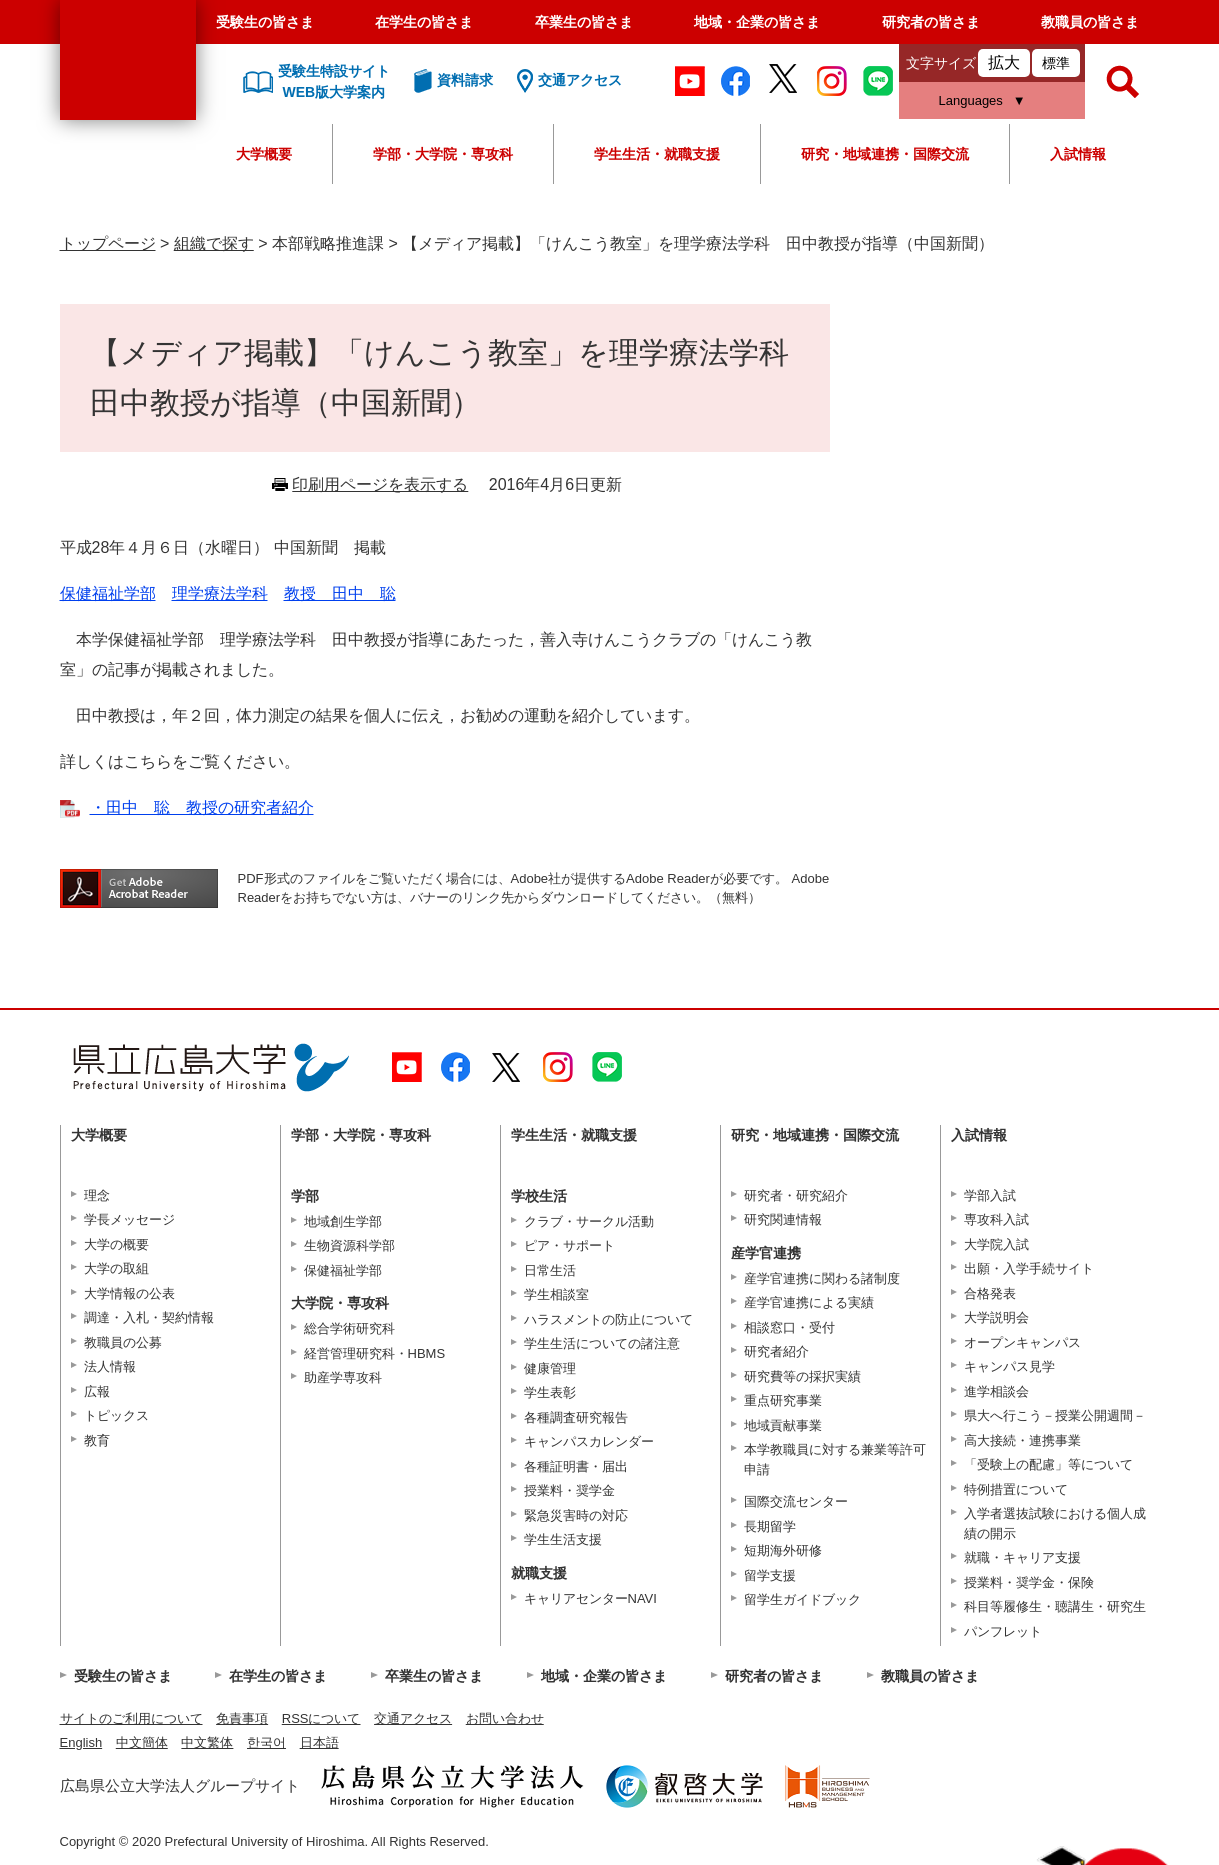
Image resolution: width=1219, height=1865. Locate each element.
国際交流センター (796, 1501)
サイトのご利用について (131, 1718)
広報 (97, 1391)
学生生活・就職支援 (657, 154)
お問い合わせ (505, 1718)
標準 (1056, 63)
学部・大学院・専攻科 (443, 154)
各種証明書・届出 (576, 1466)
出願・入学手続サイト (1029, 1268)
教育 (97, 1440)
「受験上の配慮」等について (1048, 1464)
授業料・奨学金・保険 (1029, 1582)
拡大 (1004, 62)
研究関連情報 (783, 1219)
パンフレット (1003, 1631)
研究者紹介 (776, 1351)
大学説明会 (996, 1317)
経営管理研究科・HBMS (375, 1353)
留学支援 (770, 1575)
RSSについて (321, 1718)
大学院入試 (996, 1244)
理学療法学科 (220, 593)
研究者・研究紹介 (796, 1195)
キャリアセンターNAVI (590, 1598)
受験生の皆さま (265, 22)
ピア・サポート (569, 1245)
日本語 (319, 1742)
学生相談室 (556, 1294)
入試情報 (1078, 154)
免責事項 (242, 1718)
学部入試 (990, 1195)
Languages (971, 100)
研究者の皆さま (931, 22)
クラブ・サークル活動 (589, 1221)
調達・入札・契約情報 (149, 1317)
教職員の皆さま (1090, 22)
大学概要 (264, 154)
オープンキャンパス (1022, 1342)
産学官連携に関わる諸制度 (822, 1278)
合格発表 (990, 1293)
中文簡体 (142, 1742)
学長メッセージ (129, 1219)
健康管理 (550, 1368)
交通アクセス (413, 1718)
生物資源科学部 (349, 1245)
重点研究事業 (783, 1400)
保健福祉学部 (108, 593)
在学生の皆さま (424, 22)
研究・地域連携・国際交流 (885, 154)
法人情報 (110, 1366)
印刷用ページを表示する (380, 484)
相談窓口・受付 (789, 1327)
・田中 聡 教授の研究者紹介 (202, 807)
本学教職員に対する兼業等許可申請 (835, 1459)
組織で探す (214, 243)
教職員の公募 (123, 1342)
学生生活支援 (563, 1539)
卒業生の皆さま (584, 22)
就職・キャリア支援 (1022, 1557)
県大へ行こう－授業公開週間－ (1055, 1415)
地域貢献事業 (783, 1425)
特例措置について (1016, 1489)
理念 (97, 1195)
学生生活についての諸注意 (602, 1343)
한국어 (266, 1742)
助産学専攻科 (343, 1377)
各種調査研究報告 (576, 1417)
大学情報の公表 (129, 1293)
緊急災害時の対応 (576, 1515)
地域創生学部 (343, 1221)
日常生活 (550, 1270)
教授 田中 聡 (340, 593)
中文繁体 (207, 1742)
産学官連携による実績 (809, 1302)
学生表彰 (550, 1392)
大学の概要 (116, 1244)
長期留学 (770, 1526)
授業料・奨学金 (569, 1490)
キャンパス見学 (1009, 1366)
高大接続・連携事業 (1022, 1440)
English (81, 1742)
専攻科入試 (996, 1219)
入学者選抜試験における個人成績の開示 (1055, 1523)
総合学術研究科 (349, 1328)
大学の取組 (116, 1268)
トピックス (116, 1415)
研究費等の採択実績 (802, 1376)
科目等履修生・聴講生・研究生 (1055, 1606)
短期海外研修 (783, 1550)
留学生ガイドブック (802, 1599)
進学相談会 (996, 1391)
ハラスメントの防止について (608, 1319)
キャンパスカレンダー (589, 1441)
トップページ (108, 243)
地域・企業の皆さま (757, 22)
